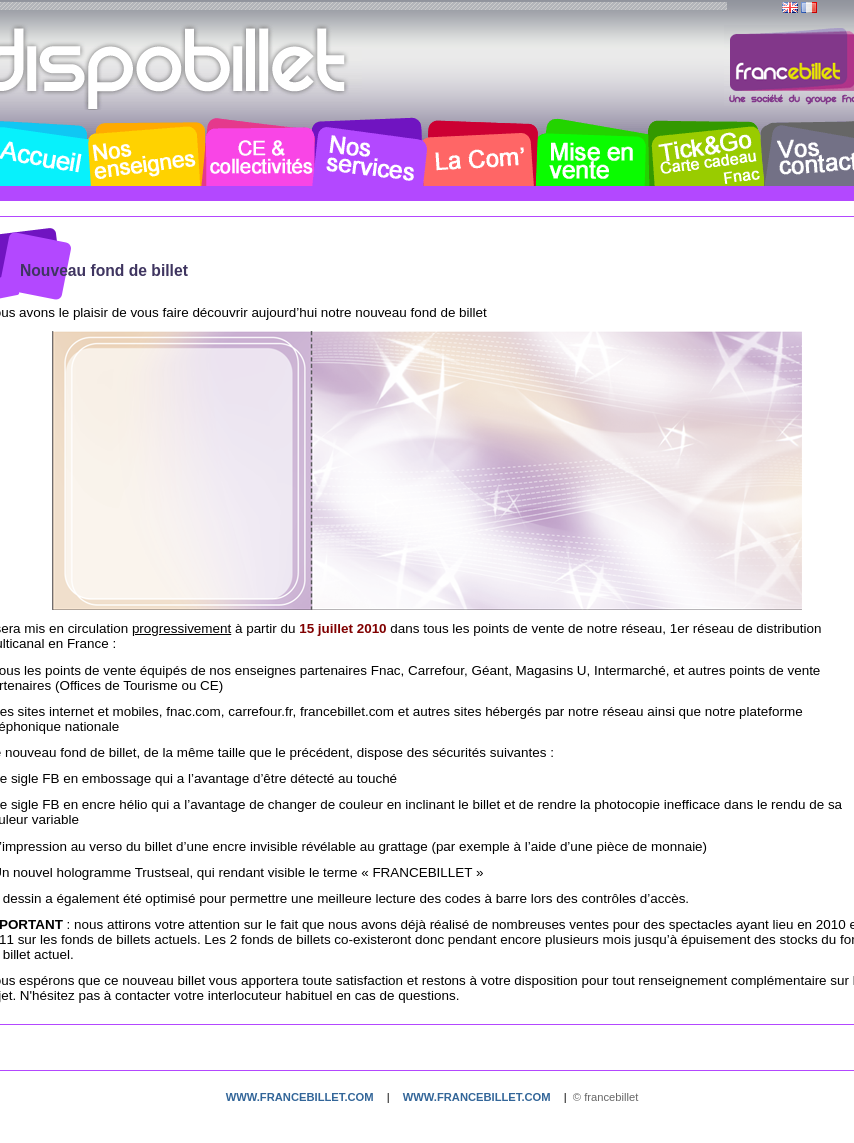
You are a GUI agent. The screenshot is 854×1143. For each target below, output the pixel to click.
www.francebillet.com (300, 1097)
